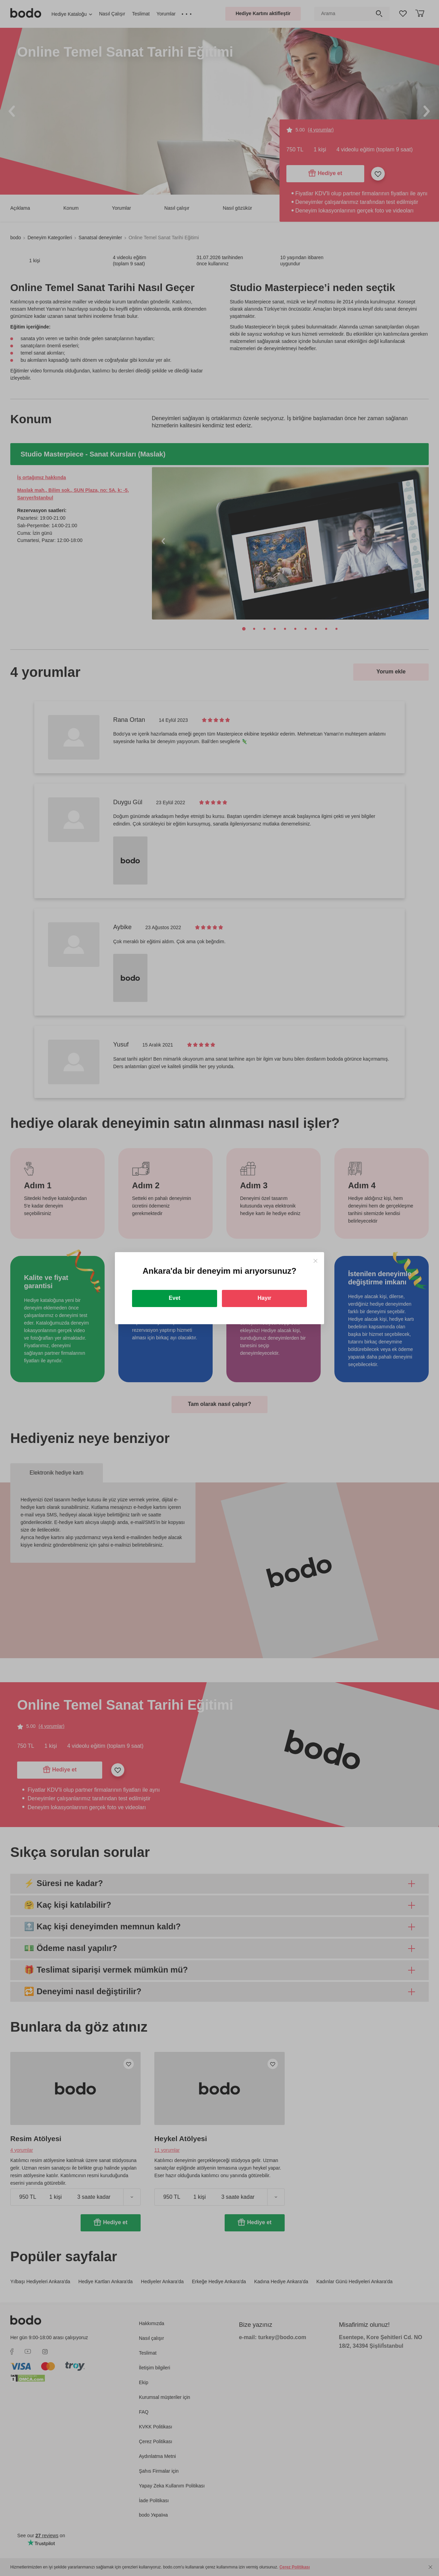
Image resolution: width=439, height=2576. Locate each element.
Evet (174, 1298)
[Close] (315, 1261)
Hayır (264, 1298)
